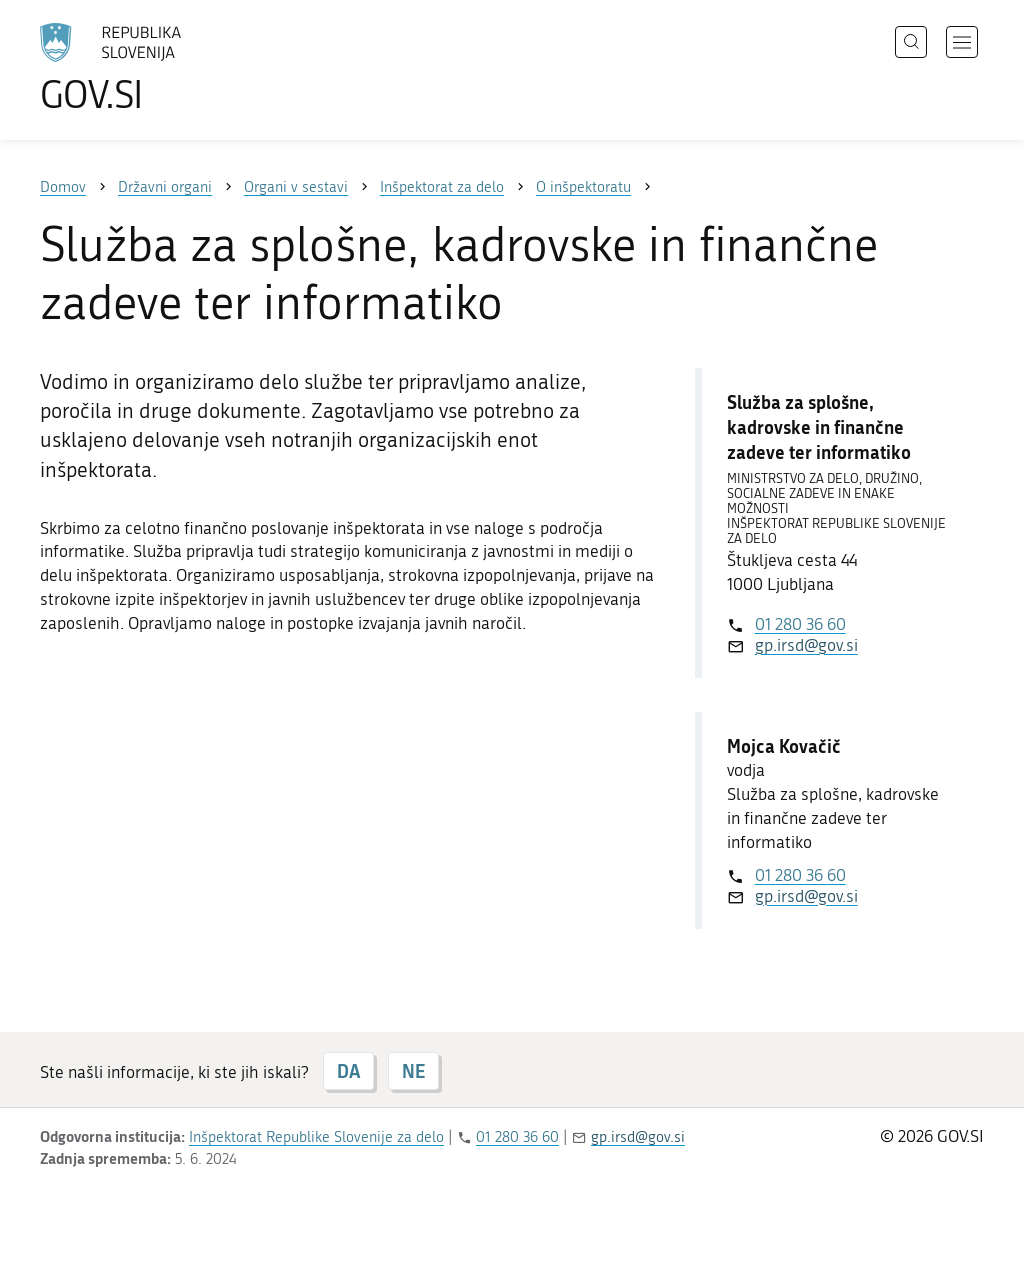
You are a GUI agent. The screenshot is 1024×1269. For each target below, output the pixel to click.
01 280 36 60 (800, 624)
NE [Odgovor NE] (413, 1071)
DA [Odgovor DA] (348, 1071)
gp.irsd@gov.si (806, 645)
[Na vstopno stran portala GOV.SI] (166, 68)
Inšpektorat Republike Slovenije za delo (316, 1137)
